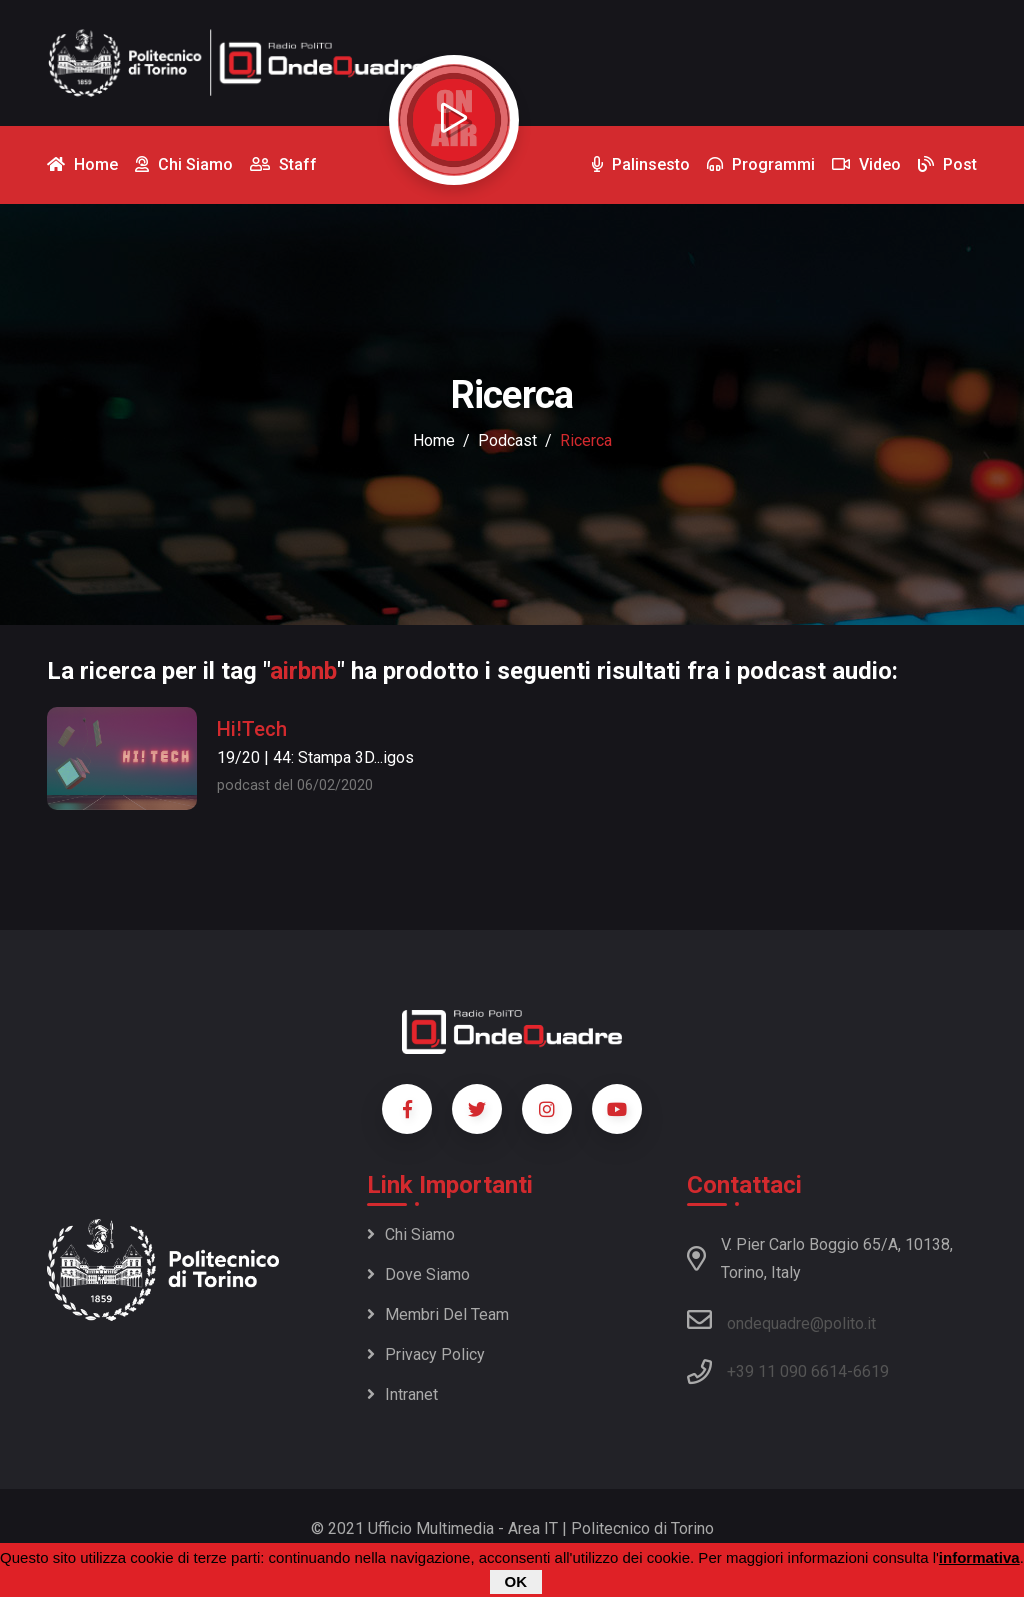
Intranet (402, 1394)
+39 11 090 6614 (787, 1371)
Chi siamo (411, 1234)
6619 (871, 1371)
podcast (507, 440)
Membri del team (438, 1314)
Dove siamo (418, 1274)
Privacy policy (426, 1354)
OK (516, 1583)
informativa (979, 1559)
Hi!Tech (252, 729)
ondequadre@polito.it (781, 1320)
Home (434, 440)
